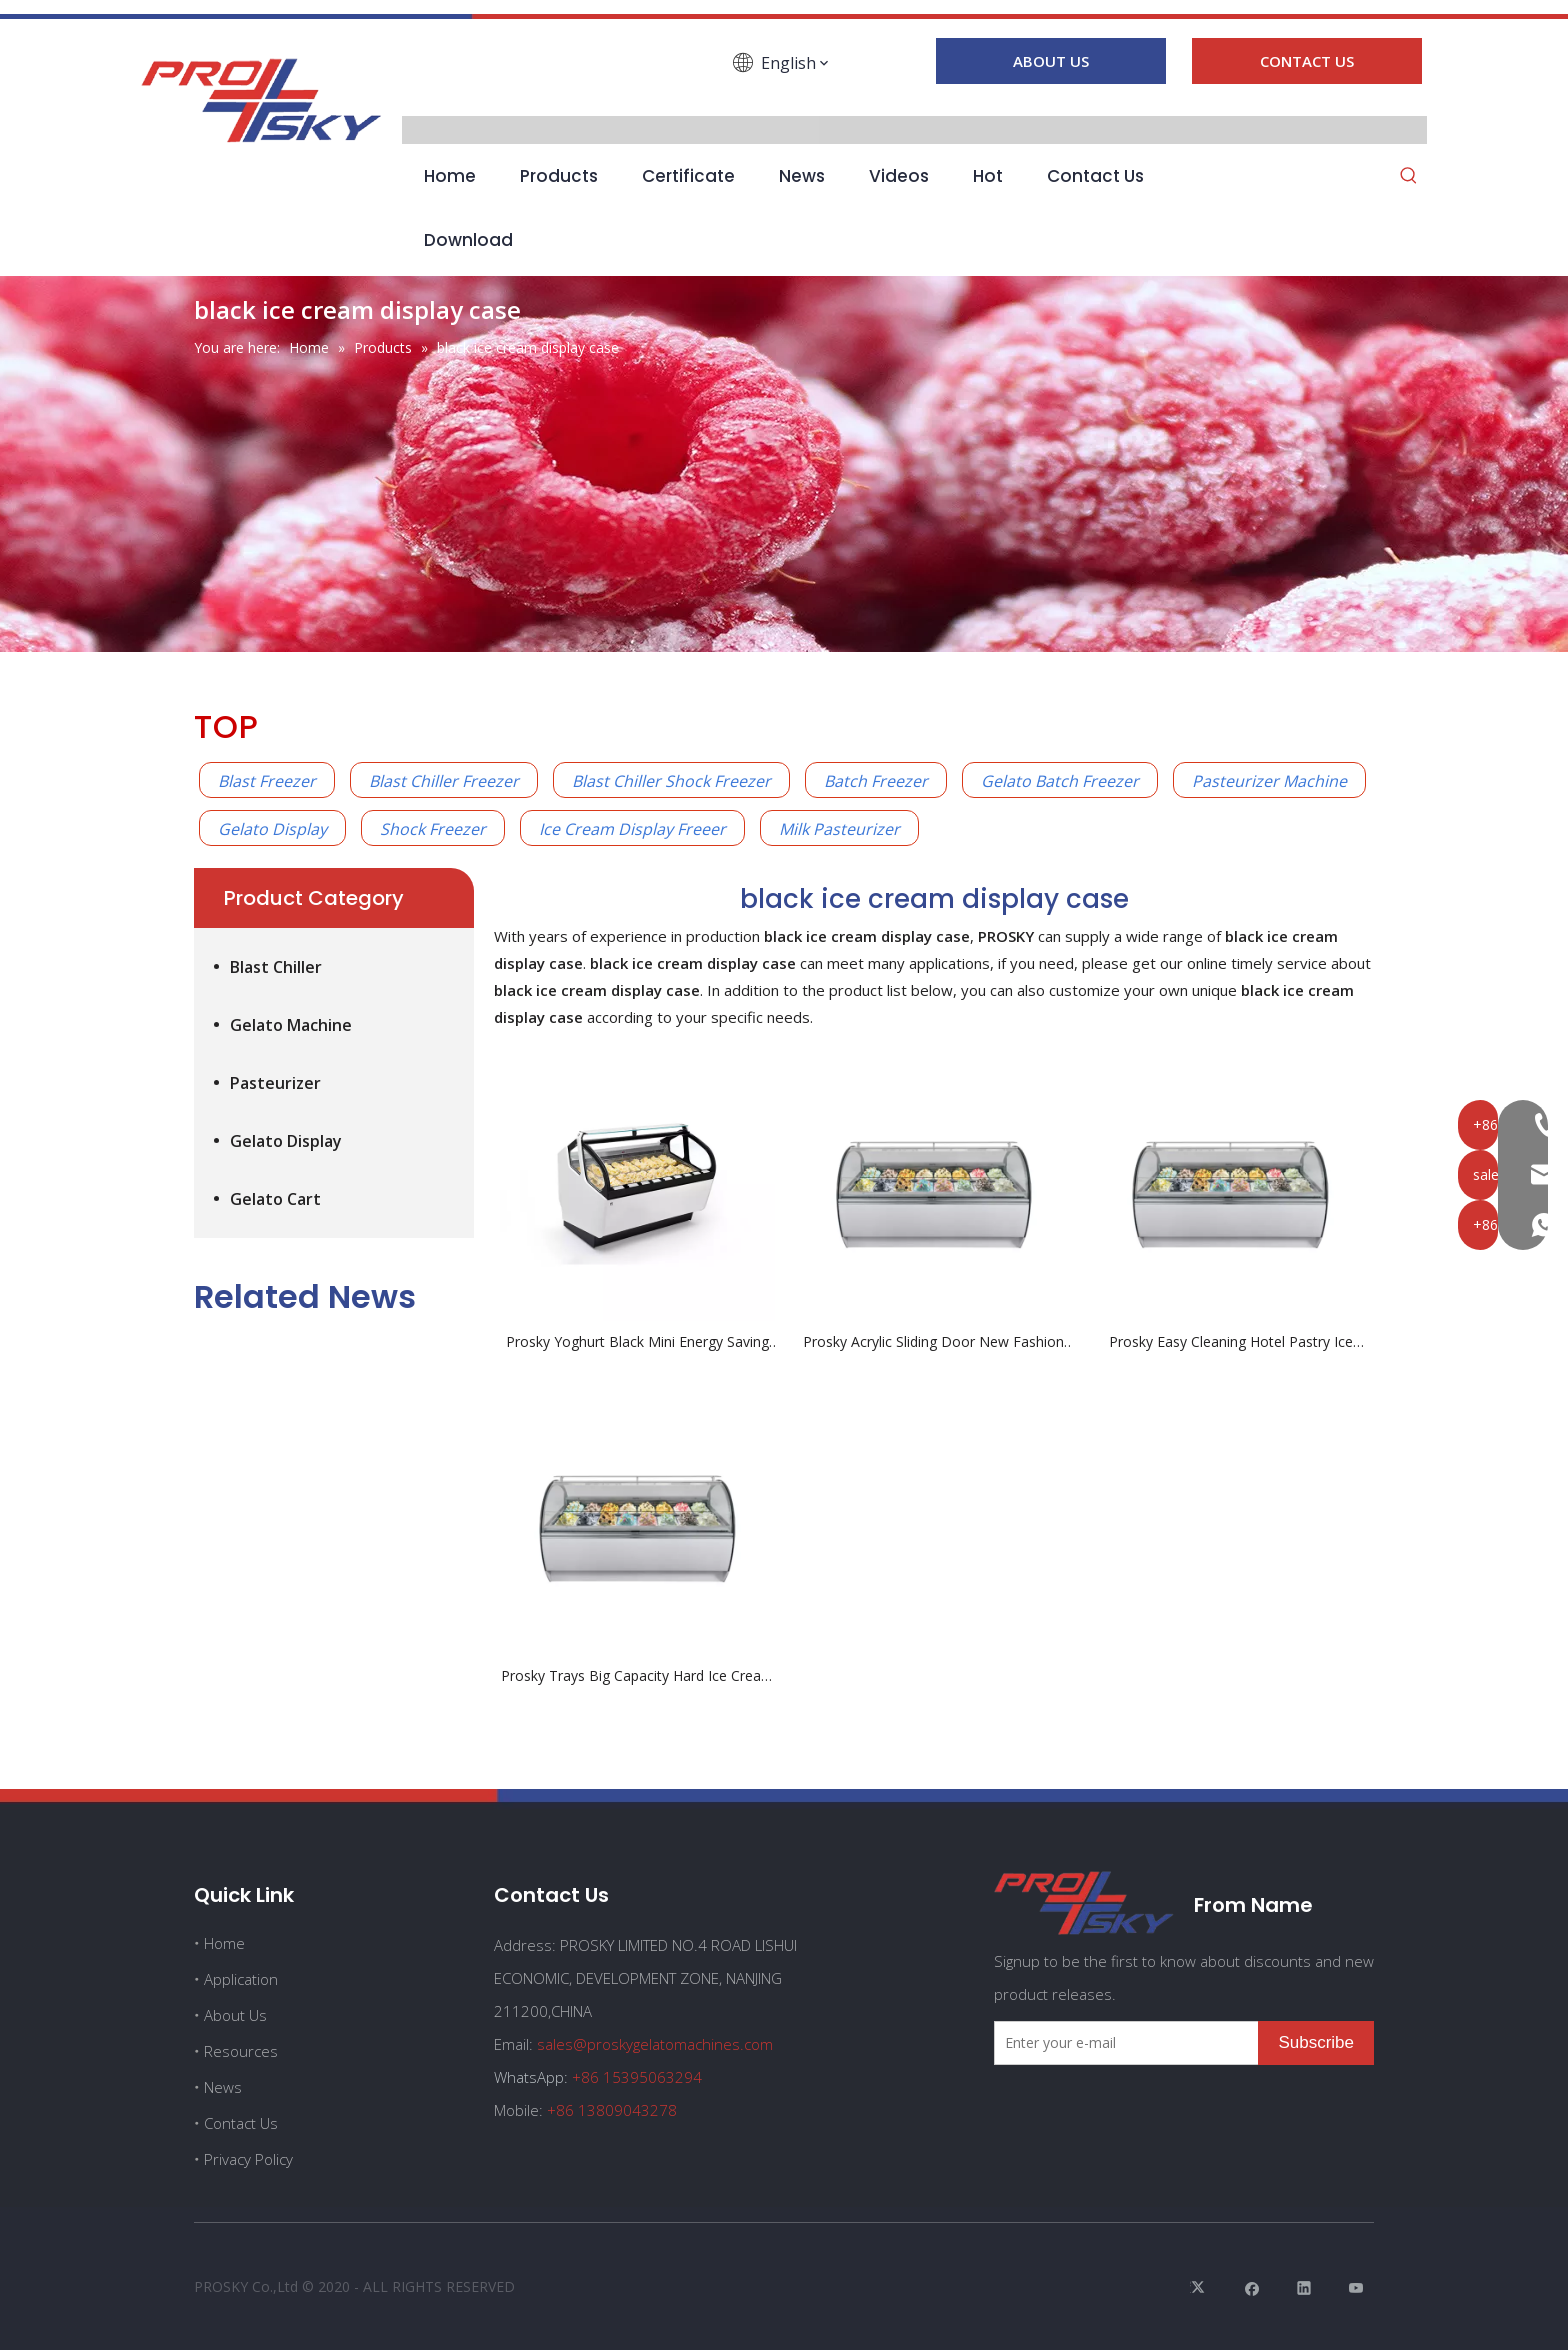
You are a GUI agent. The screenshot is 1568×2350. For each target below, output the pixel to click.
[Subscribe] (1316, 2043)
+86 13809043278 (612, 2110)
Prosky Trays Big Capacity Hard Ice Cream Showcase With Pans (637, 1676)
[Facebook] (463, 92)
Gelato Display (272, 829)
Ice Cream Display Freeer (632, 829)
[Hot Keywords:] (1409, 177)
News (223, 2087)
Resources (241, 2051)
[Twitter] (1200, 2287)
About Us (235, 2015)
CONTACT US (1307, 61)
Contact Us (241, 2123)
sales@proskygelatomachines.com (655, 2044)
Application (241, 1979)
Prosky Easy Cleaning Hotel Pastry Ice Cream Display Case (1231, 1342)
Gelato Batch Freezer (1060, 781)
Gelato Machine (291, 1025)
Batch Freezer (876, 781)
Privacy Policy (248, 2159)
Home (224, 1943)
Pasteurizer (275, 1083)
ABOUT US (1051, 61)
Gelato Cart (275, 1199)
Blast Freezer (267, 781)
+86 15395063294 (637, 2077)
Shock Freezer (433, 829)
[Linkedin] (520, 92)
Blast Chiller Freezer (444, 781)
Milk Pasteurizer (839, 829)
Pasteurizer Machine (1269, 781)
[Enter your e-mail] (1122, 2043)
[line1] (784, 14)
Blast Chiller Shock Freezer (671, 781)
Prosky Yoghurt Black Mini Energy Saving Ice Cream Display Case (637, 1342)
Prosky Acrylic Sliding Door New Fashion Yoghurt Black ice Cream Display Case (933, 1342)
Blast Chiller (276, 967)
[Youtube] (577, 92)
